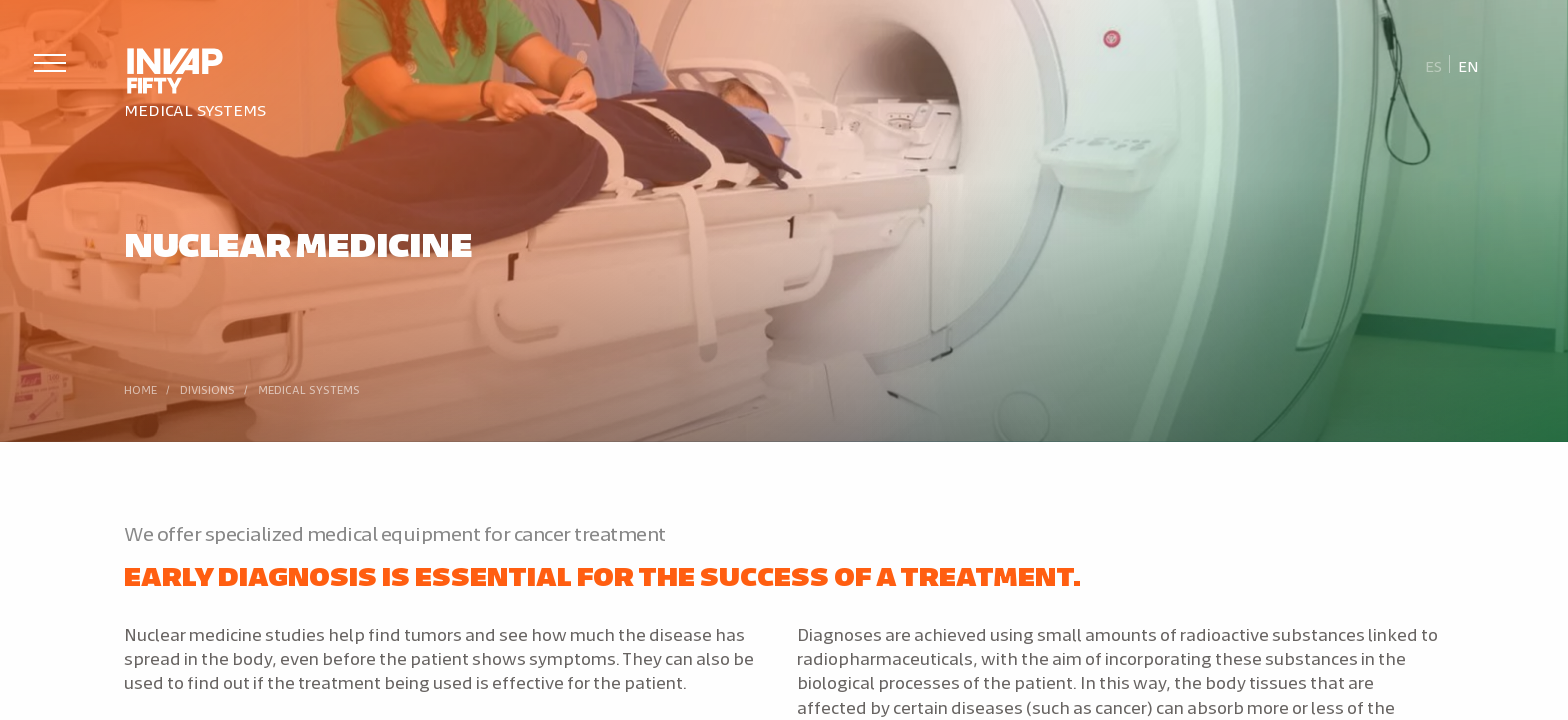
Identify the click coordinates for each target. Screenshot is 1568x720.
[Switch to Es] (1434, 65)
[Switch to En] (1468, 65)
